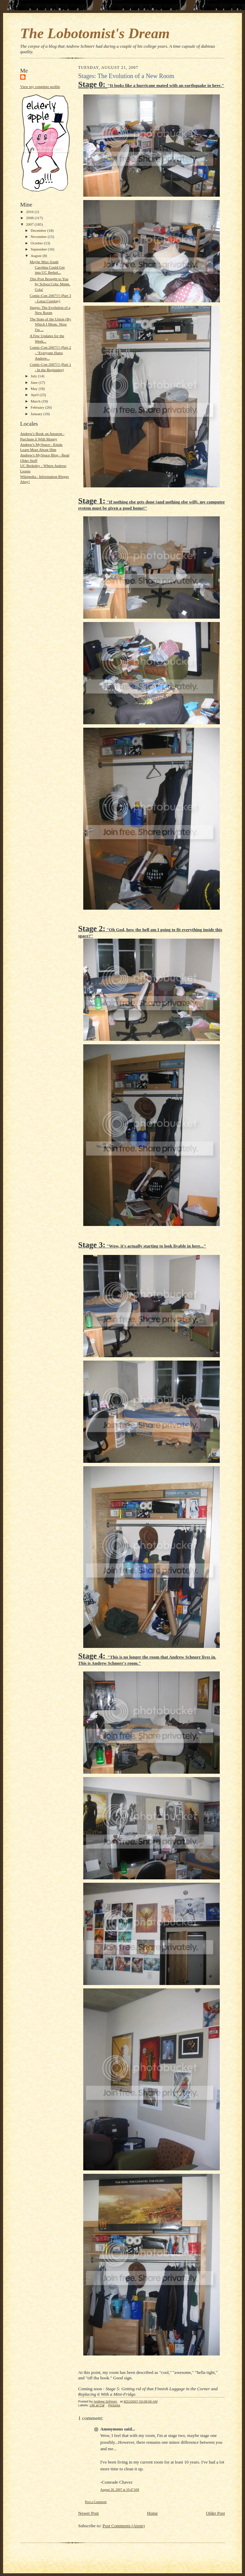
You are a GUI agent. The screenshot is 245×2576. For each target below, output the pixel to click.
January (37, 414)
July (34, 376)
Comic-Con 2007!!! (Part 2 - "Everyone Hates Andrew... (50, 352)
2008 (30, 218)
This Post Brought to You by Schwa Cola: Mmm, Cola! (50, 284)
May (35, 389)
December (39, 230)
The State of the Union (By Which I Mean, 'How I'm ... (50, 324)
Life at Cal (97, 2405)
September (39, 249)
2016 (30, 212)
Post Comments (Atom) (124, 2525)
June (35, 382)
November (39, 236)
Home (152, 2513)
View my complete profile (40, 87)
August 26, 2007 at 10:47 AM (119, 2489)
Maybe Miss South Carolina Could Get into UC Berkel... (47, 267)
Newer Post (88, 2513)
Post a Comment (96, 2502)
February (38, 407)
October (37, 243)
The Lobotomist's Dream (95, 33)
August (37, 256)
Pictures (114, 2405)
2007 (30, 224)
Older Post (215, 2513)
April (35, 395)
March (36, 401)
